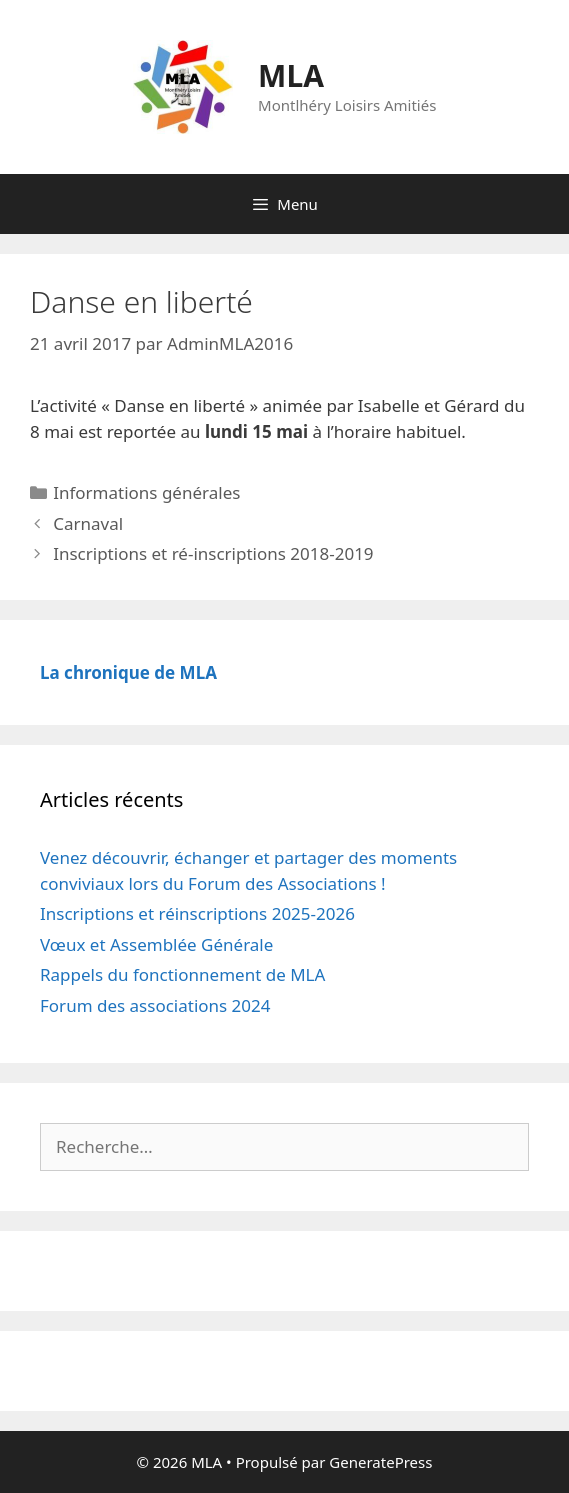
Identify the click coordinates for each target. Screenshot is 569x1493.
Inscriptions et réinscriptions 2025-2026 (197, 913)
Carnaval (88, 523)
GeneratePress (380, 1462)
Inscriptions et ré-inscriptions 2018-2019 (213, 553)
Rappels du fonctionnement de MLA (182, 974)
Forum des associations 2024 (155, 1005)
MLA (291, 75)
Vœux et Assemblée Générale (156, 944)
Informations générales (146, 492)
